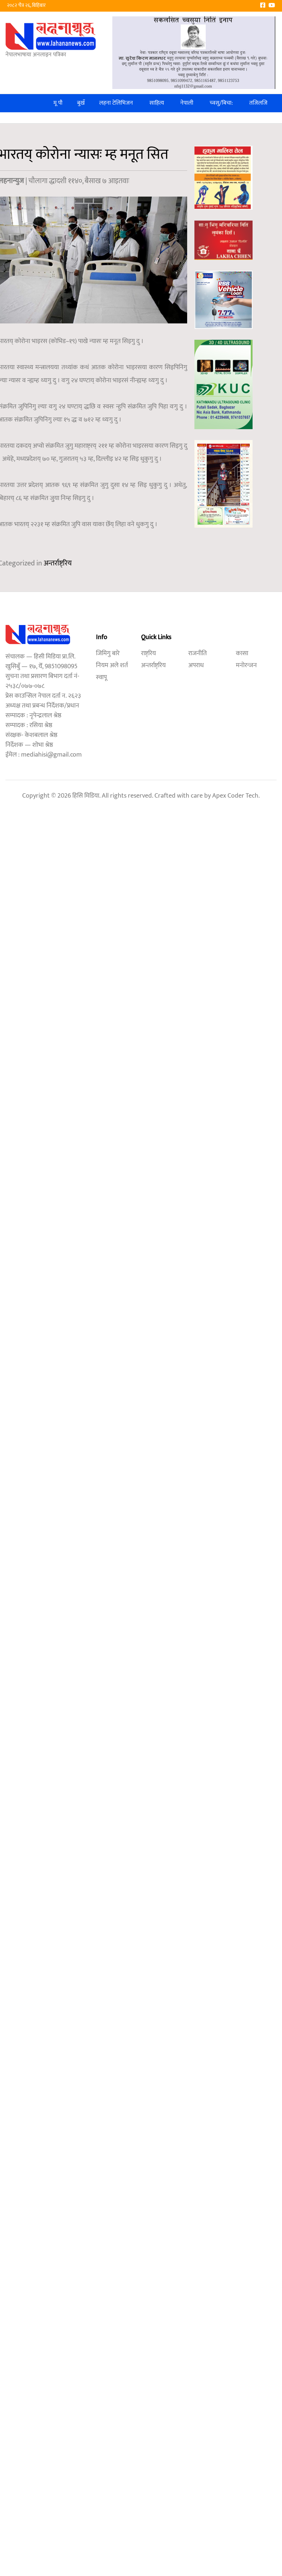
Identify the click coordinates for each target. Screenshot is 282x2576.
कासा (242, 653)
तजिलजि (258, 103)
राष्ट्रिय (148, 653)
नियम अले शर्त (112, 665)
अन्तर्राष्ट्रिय (58, 563)
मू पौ (58, 103)
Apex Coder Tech (235, 795)
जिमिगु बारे (108, 653)
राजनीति (197, 653)
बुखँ (81, 103)
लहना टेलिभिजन (116, 103)
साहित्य (156, 103)
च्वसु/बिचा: (221, 103)
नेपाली (186, 103)
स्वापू (101, 677)
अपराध (196, 665)
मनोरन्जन (246, 665)
